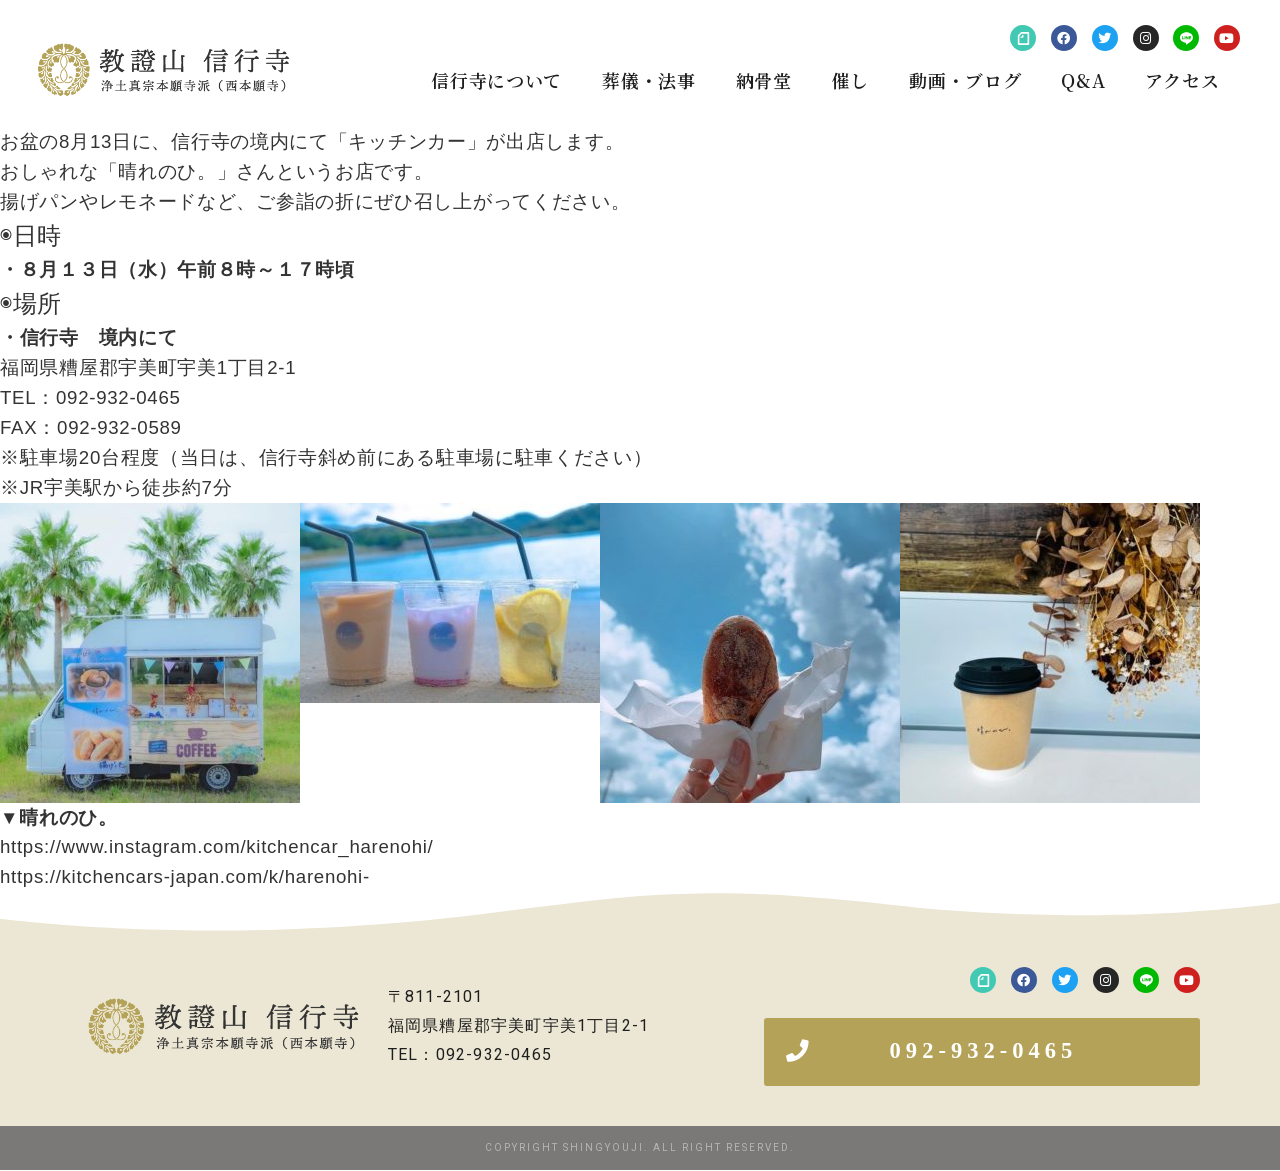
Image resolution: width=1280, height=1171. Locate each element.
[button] (982, 1052)
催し (850, 80)
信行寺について (496, 80)
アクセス (1182, 80)
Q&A (1083, 80)
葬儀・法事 (649, 80)
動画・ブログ (965, 80)
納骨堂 (764, 80)
